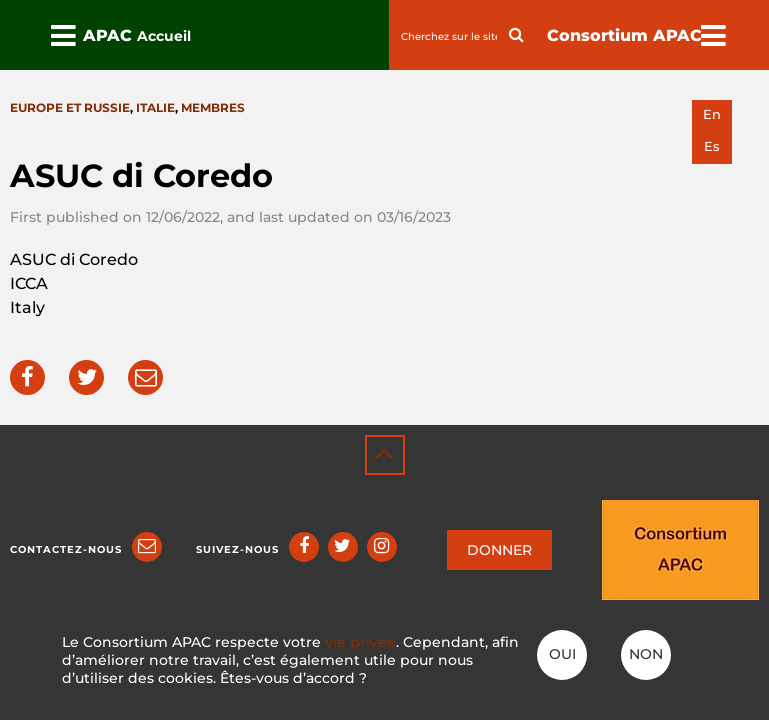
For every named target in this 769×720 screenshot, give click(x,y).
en (712, 114)
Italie (155, 107)
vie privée (360, 642)
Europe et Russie (70, 107)
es (712, 146)
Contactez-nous (66, 549)
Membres (213, 107)
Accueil (164, 36)
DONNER (499, 550)
